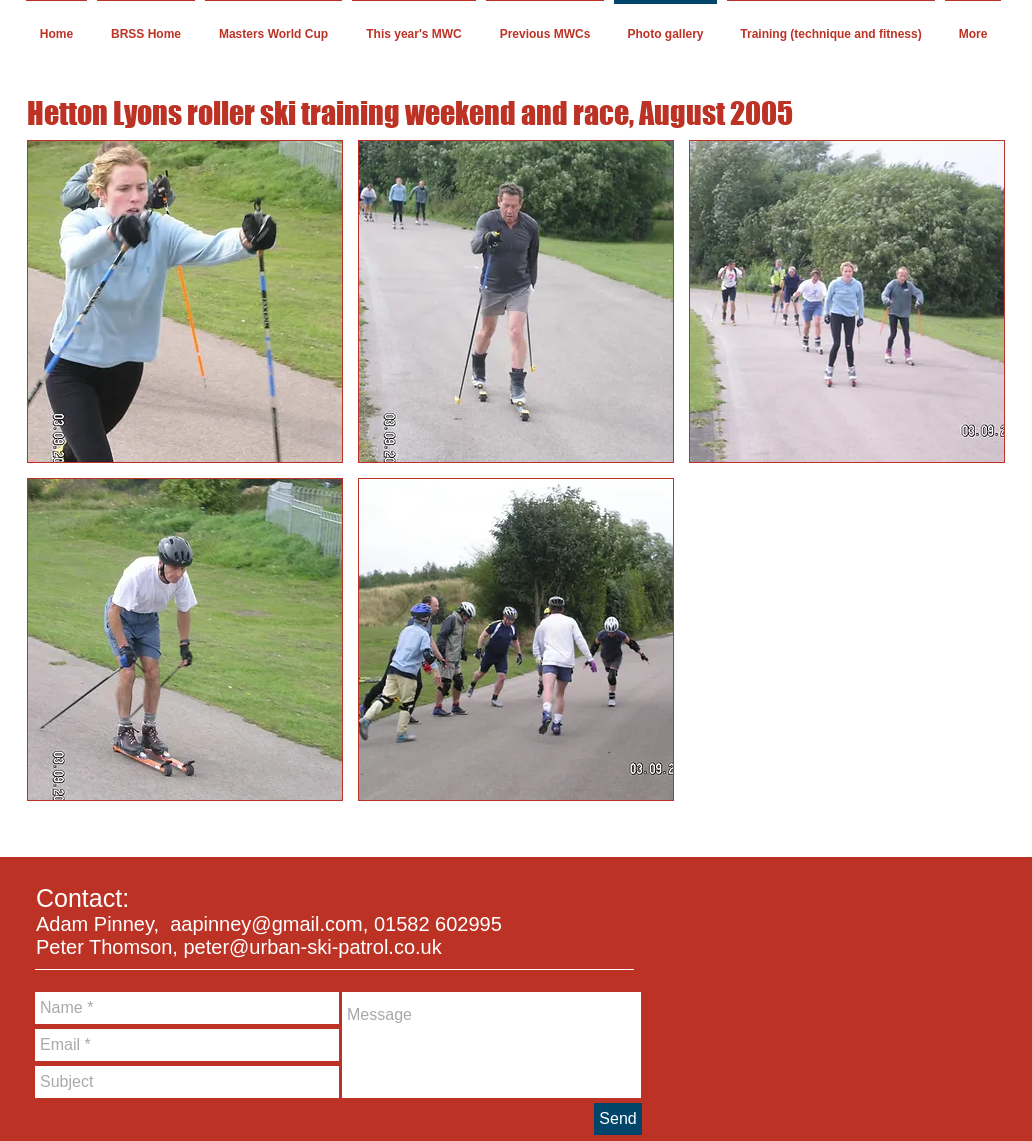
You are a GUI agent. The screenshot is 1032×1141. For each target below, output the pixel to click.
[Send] (618, 1119)
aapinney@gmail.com (266, 924)
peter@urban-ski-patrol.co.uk (312, 947)
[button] (185, 301)
